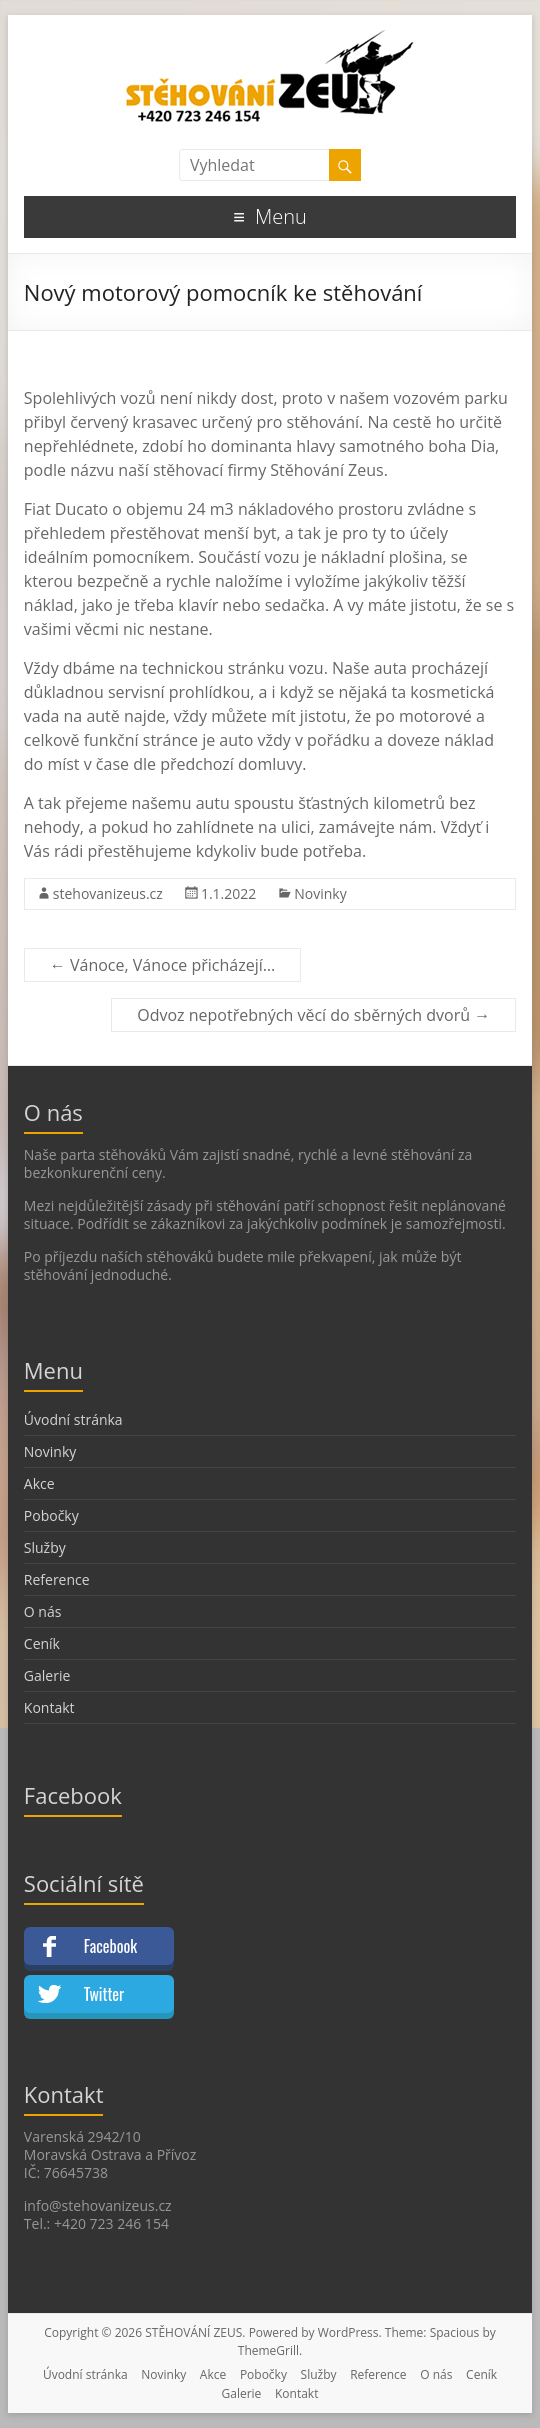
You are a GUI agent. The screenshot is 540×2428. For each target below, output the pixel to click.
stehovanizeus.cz (108, 893)
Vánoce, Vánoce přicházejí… (162, 965)
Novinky (320, 893)
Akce (39, 1483)
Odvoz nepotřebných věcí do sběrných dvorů (313, 1015)
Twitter (104, 1994)
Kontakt (49, 1707)
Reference (57, 1579)
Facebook (110, 1946)
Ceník (42, 1643)
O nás (43, 1611)
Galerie (47, 1675)
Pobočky (51, 1515)
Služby (45, 1547)
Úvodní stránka (73, 1419)
